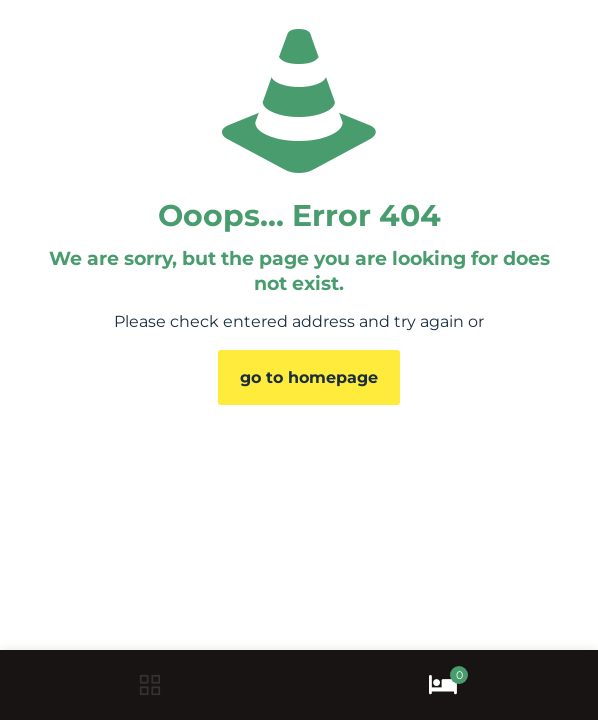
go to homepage (309, 377)
